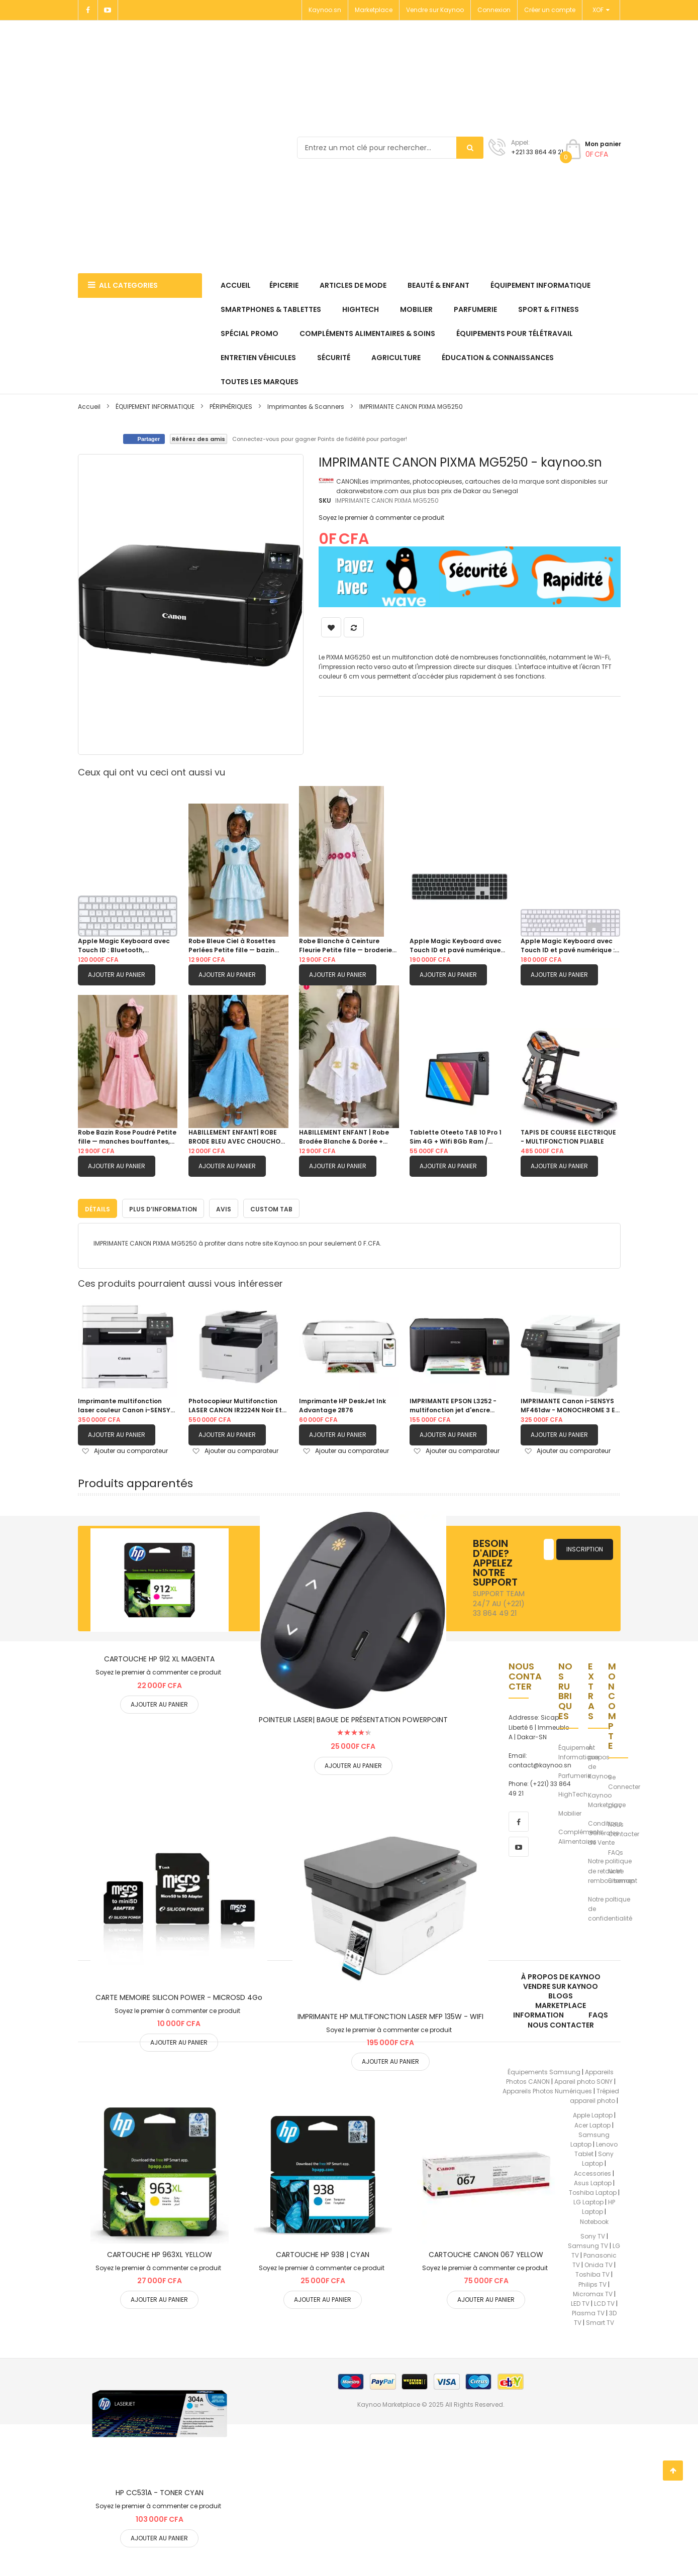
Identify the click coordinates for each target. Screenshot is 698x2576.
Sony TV (592, 2234)
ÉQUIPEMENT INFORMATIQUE (156, 406)
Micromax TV (593, 2292)
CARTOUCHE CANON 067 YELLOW (486, 2253)
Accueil (89, 406)
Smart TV (600, 2320)
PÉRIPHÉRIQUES (231, 406)
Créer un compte (549, 10)
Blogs (560, 1994)
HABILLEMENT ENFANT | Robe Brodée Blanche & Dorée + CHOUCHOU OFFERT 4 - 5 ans (345, 1137)
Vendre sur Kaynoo (435, 10)
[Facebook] (88, 10)
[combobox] (390, 148)
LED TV (580, 2301)
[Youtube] (108, 10)
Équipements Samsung (544, 2070)
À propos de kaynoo (561, 1975)
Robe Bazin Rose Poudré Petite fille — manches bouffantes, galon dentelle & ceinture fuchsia (127, 1137)
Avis (223, 1207)
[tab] (97, 1206)
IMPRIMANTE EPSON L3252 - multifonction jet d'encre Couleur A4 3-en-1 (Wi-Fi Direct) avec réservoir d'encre (458, 1404)
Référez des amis (198, 439)
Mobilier (569, 1811)
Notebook (594, 2219)
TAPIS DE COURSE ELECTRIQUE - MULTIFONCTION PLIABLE (568, 1137)
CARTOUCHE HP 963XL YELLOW (159, 2253)
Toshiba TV (592, 2272)
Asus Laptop (593, 2181)
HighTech (572, 1792)
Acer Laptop (592, 2123)
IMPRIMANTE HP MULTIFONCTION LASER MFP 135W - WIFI (390, 2014)
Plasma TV (588, 2311)
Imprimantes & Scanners (305, 406)
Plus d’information (163, 1207)
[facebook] (519, 1820)
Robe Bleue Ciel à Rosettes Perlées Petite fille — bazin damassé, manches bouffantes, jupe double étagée (231, 946)
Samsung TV (588, 2243)
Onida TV (598, 2263)
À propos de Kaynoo (600, 1760)
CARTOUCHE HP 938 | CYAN (322, 2253)
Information (538, 2013)
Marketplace (373, 10)
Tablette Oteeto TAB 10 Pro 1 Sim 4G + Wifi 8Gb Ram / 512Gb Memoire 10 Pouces (456, 1137)
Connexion (494, 10)
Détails (97, 1207)
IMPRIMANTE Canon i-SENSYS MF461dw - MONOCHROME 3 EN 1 (570, 1404)
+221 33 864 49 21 (537, 152)
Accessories (592, 2171)
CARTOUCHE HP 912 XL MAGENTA (159, 1657)
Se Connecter (624, 1780)
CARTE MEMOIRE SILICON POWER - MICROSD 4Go (178, 1995)
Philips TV (592, 2282)
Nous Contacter (623, 1827)
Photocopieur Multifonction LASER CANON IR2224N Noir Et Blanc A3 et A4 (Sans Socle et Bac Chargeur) (236, 1404)
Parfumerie (574, 1773)
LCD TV (604, 2301)
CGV (615, 1804)
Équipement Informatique (578, 1750)
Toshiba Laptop (593, 2190)
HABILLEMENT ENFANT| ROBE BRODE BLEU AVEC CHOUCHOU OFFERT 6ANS (236, 1137)
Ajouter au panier (116, 974)
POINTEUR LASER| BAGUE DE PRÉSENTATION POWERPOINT (353, 1718)
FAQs (615, 1850)
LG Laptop (588, 2200)
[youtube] (519, 1845)
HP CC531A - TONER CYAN (160, 2491)
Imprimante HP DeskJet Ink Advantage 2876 (342, 1403)
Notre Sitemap (621, 1874)
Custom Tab (271, 1207)
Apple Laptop (593, 2113)
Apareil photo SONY (583, 2079)
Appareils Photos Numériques (547, 2089)
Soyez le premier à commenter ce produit (381, 517)
